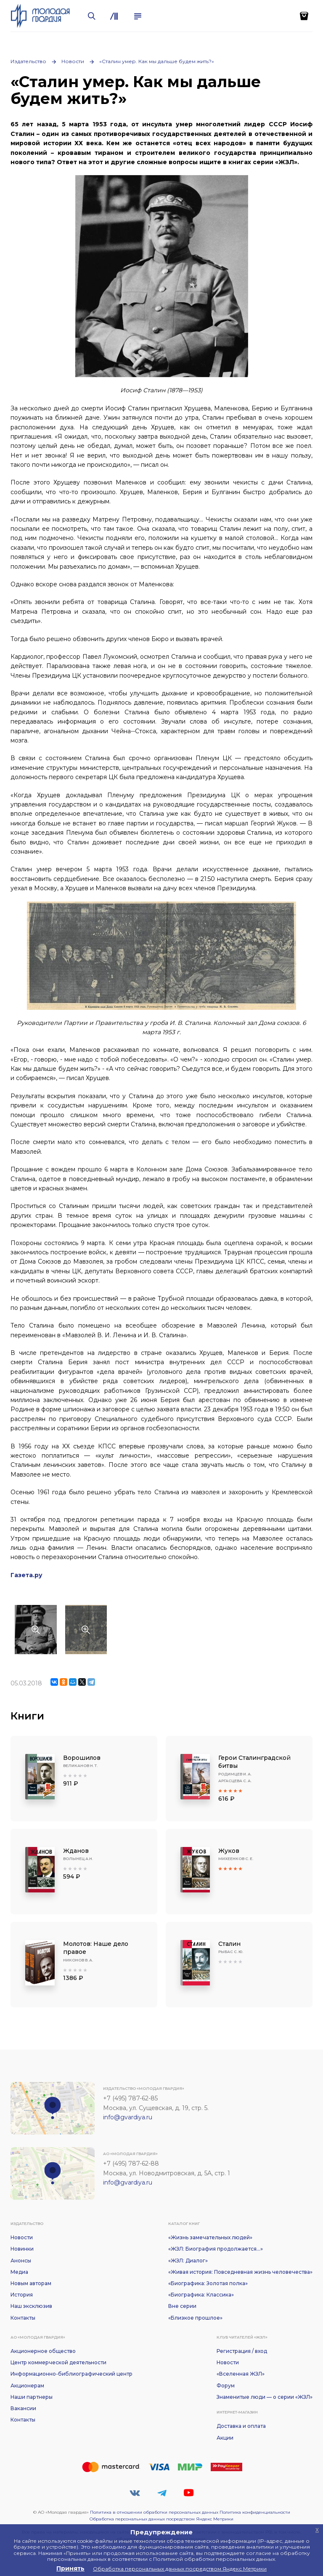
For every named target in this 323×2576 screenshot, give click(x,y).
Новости (72, 61)
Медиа (19, 2272)
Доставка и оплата (241, 2426)
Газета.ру (26, 1575)
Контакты (23, 2318)
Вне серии (182, 2306)
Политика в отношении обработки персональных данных (154, 2512)
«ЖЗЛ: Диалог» (188, 2260)
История (22, 2294)
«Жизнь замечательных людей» (210, 2237)
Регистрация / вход (242, 2351)
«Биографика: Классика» (201, 2294)
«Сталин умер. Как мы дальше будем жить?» (156, 61)
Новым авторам (31, 2283)
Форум (226, 2385)
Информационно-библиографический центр (71, 2374)
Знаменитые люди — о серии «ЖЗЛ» (264, 2397)
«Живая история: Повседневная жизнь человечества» (240, 2272)
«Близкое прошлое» (195, 2318)
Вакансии (23, 2408)
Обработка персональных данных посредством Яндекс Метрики (161, 2519)
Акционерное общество (43, 2351)
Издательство (28, 61)
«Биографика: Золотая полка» (208, 2283)
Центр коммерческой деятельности (58, 2362)
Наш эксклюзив (31, 2306)
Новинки (22, 2249)
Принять (70, 2568)
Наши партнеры (32, 2397)
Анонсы (21, 2260)
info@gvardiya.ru (127, 2117)
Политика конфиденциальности (255, 2512)
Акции (225, 2438)
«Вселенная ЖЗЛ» (241, 2374)
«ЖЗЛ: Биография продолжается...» (215, 2249)
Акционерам (27, 2385)
